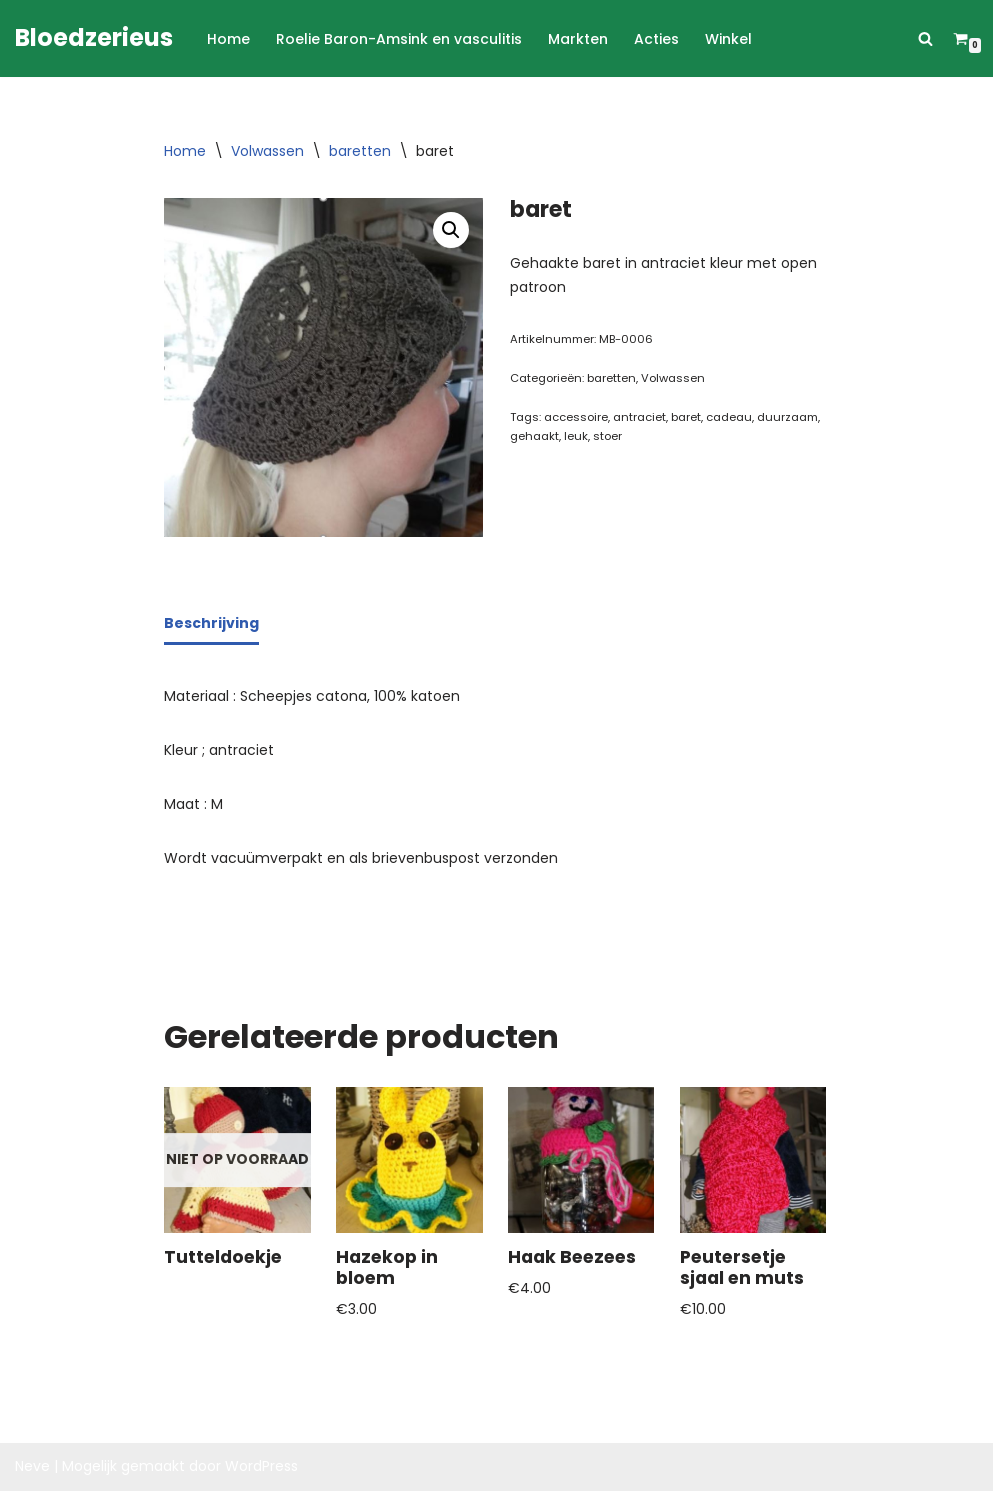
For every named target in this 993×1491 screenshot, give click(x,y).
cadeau (729, 417)
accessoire (576, 417)
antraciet (639, 417)
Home (228, 39)
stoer (607, 436)
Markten (578, 39)
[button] (451, 230)
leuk (576, 436)
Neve (32, 1466)
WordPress (261, 1466)
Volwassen (267, 151)
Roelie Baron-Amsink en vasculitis (399, 39)
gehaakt (534, 436)
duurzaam (787, 417)
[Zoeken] (925, 38)
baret (686, 417)
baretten (360, 151)
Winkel (728, 39)
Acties (656, 39)
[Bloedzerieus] (94, 38)
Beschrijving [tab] (211, 623)
